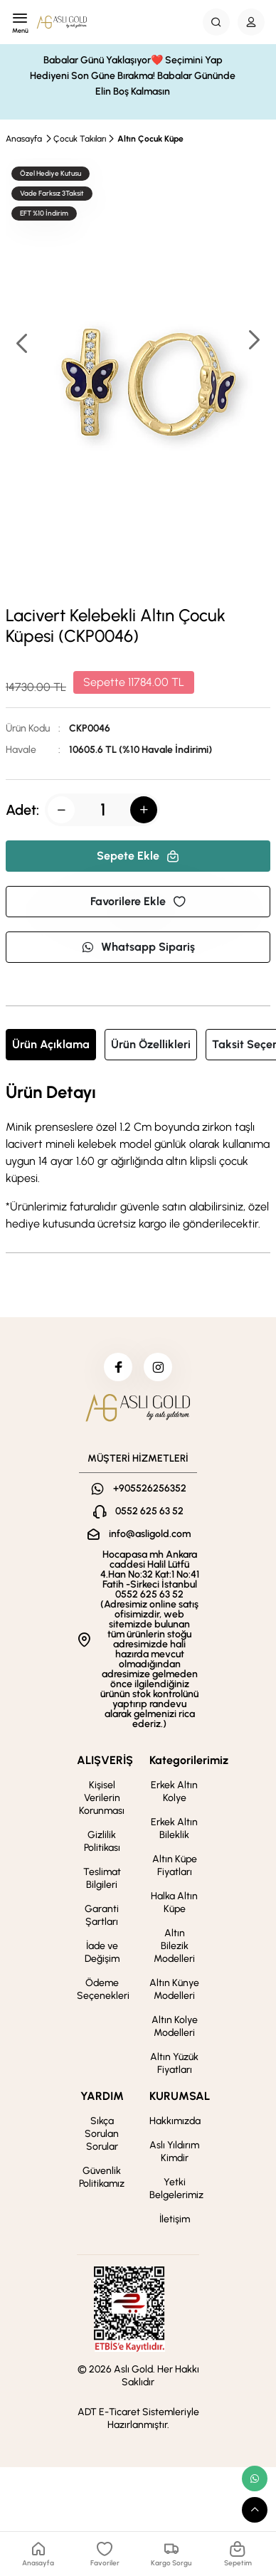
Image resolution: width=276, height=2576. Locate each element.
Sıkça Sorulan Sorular (102, 2134)
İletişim (174, 2219)
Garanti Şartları (102, 1915)
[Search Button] (216, 22)
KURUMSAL (179, 2096)
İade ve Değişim (102, 1952)
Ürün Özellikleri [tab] (151, 1044)
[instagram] (158, 1367)
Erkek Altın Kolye (174, 1791)
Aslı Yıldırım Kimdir (174, 2151)
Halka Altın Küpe (174, 1902)
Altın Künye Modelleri (174, 1989)
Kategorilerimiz (188, 1760)
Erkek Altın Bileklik (174, 1828)
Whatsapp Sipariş (138, 947)
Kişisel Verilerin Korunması (101, 1798)
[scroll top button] (254, 2510)
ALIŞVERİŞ (105, 1760)
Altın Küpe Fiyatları (174, 1865)
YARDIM (102, 2096)
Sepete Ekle (138, 855)
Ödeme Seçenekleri (103, 1989)
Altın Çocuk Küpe (150, 139)
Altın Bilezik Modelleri (174, 1946)
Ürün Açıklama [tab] (51, 1044)
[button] (253, 341)
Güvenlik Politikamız (101, 2177)
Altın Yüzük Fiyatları (174, 2063)
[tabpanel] (138, 1157)
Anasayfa (24, 139)
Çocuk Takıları (79, 139)
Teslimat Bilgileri (102, 1878)
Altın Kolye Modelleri (175, 2026)
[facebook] (118, 1367)
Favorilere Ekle (138, 901)
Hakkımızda (175, 2121)
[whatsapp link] (254, 2478)
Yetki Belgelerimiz (176, 2188)
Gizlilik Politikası (102, 1841)
